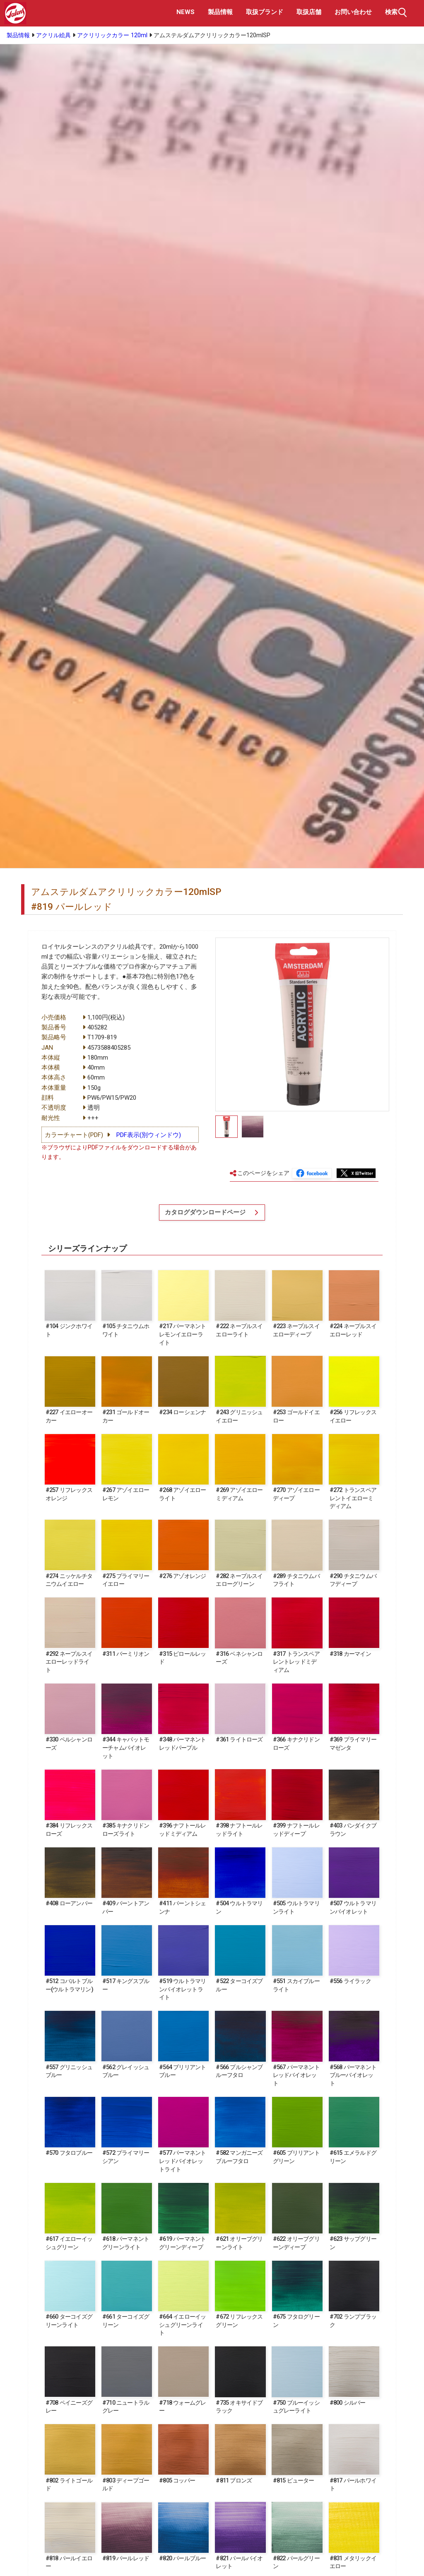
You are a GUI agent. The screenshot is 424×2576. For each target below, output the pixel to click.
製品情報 (220, 12)
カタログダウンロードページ (206, 1213)
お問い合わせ (353, 12)
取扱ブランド (264, 12)
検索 (397, 12)
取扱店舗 (308, 12)
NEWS (185, 12)
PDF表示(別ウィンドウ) (148, 1135)
